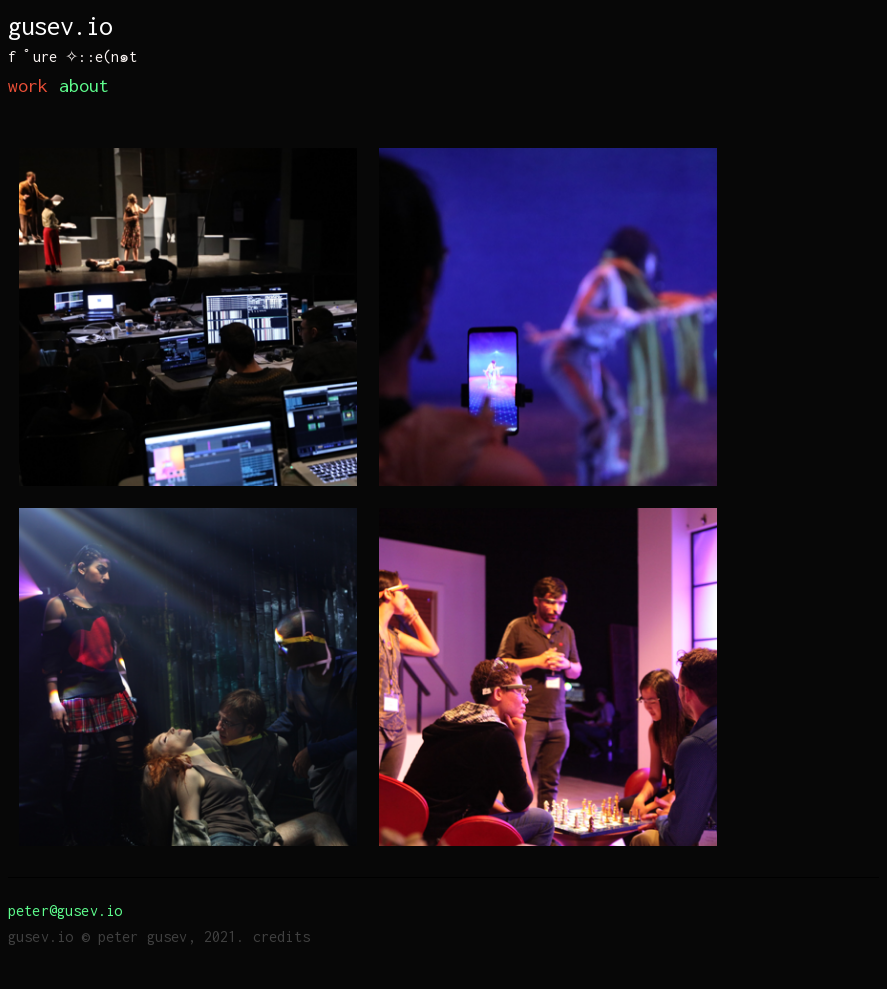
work (28, 85)
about (84, 85)
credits (281, 936)
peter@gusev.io (65, 910)
